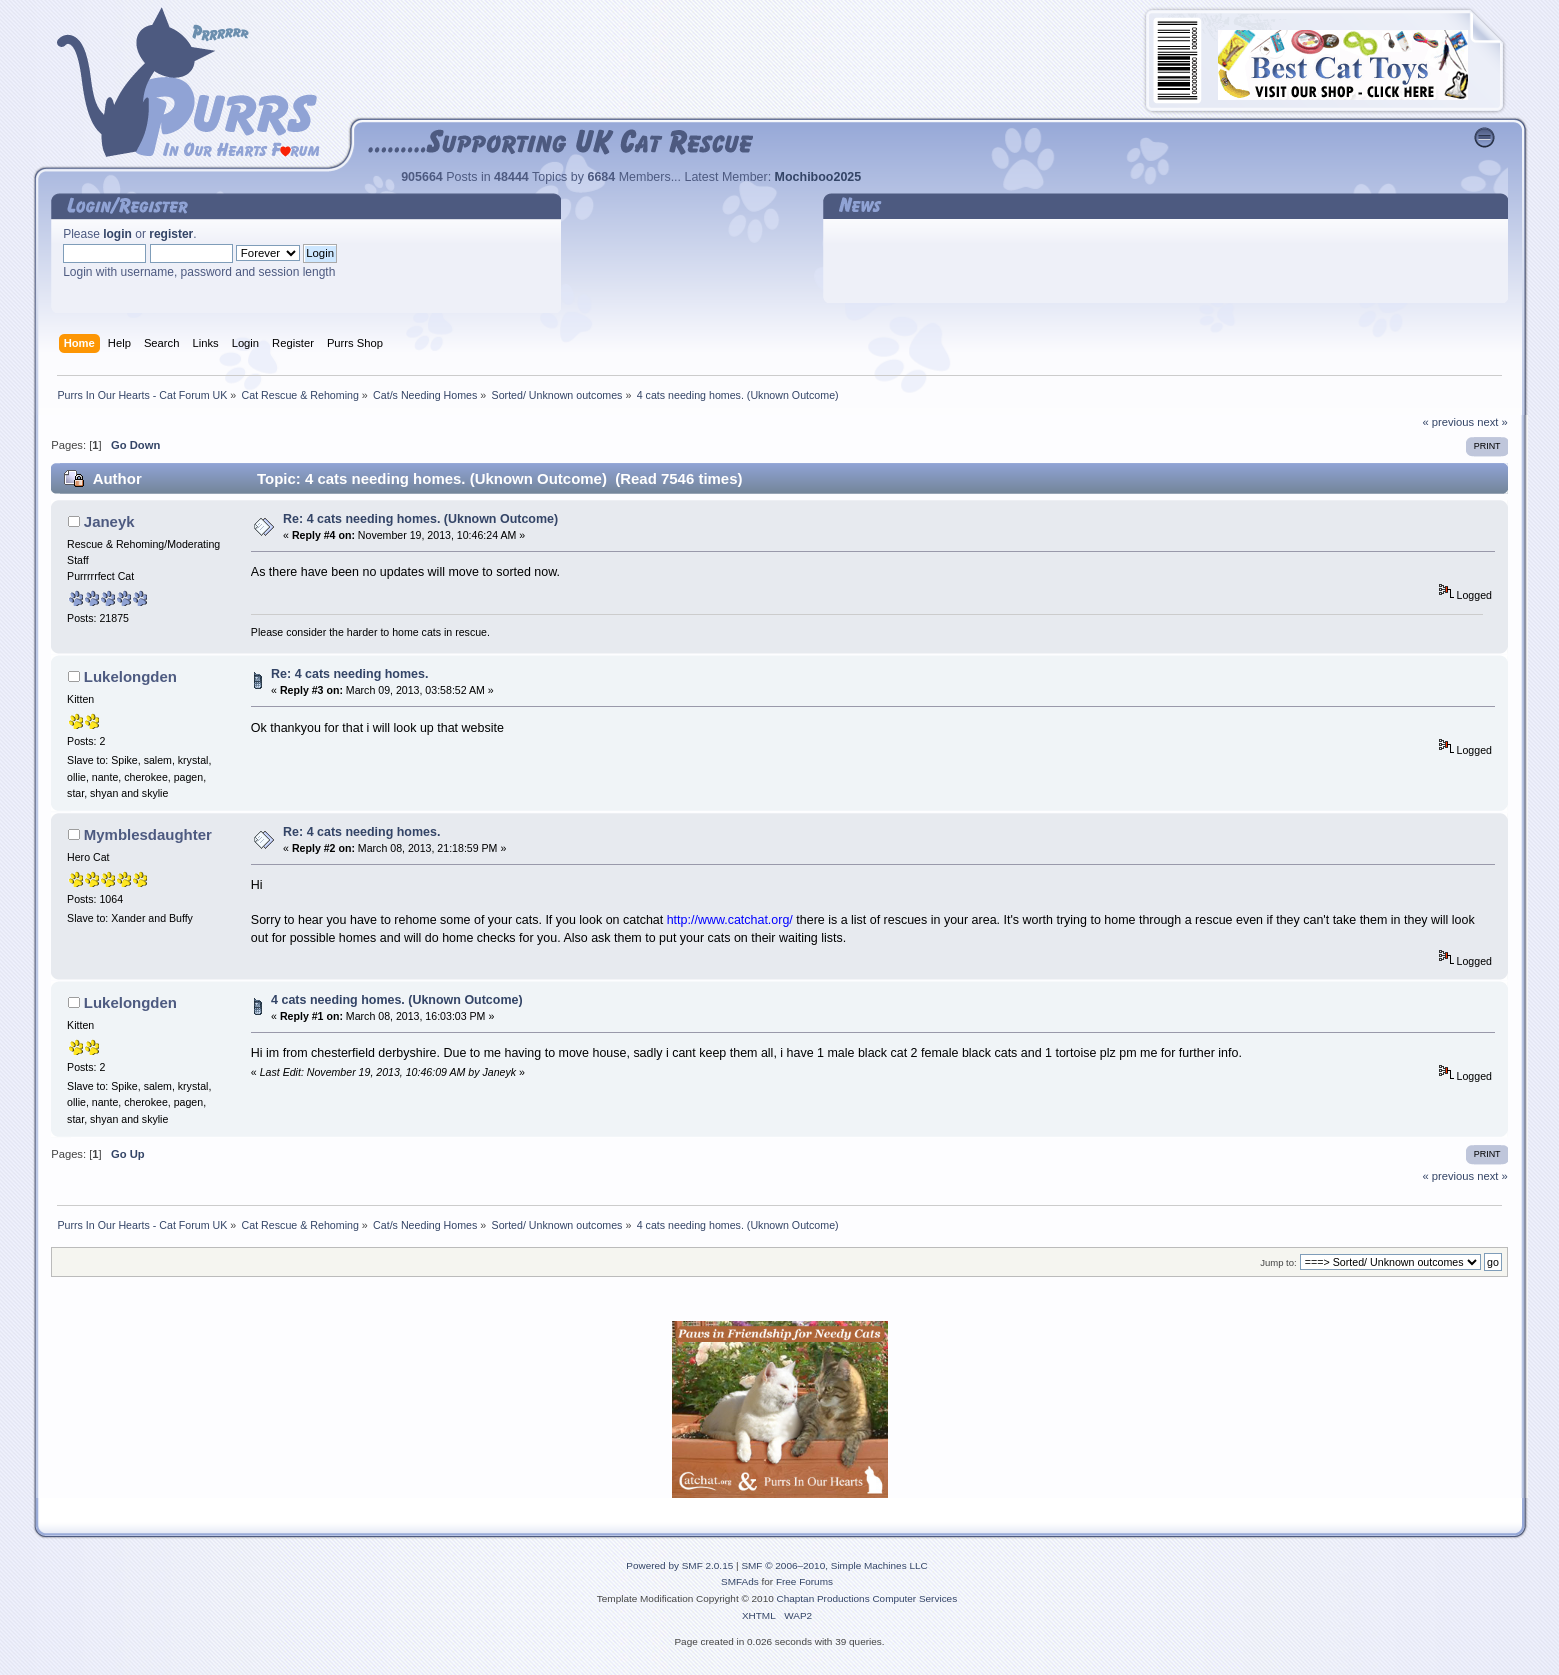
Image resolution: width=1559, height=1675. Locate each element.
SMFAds (740, 1581)
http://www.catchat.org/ (730, 920)
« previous (1448, 422)
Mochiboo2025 (818, 177)
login (117, 234)
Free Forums (804, 1581)
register (171, 234)
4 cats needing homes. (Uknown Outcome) (397, 1000)
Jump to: (1278, 1262)
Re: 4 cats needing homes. (349, 674)
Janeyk (109, 521)
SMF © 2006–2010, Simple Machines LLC (834, 1565)
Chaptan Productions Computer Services (867, 1598)
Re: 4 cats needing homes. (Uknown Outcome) (420, 519)
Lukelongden (130, 676)
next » (1492, 422)
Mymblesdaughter (148, 834)
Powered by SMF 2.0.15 (679, 1565)
